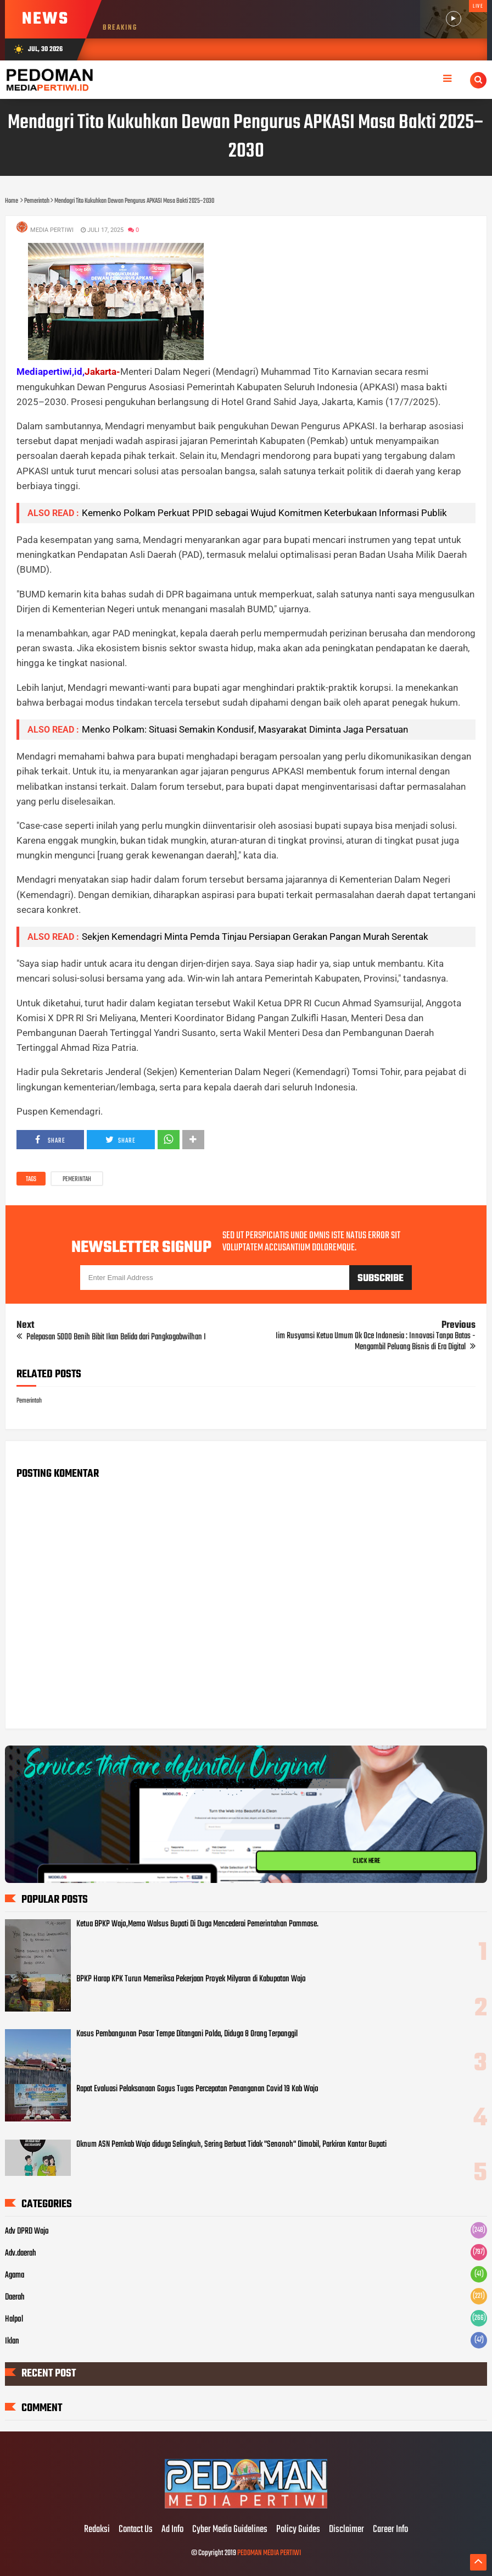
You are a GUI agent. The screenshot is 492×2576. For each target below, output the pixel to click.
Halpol (14, 2319)
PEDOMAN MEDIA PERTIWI (269, 2553)
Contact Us (136, 2530)
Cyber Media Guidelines (229, 2530)
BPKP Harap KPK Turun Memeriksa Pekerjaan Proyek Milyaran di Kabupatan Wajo (191, 1979)
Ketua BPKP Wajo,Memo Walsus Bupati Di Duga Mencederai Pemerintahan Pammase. (197, 1924)
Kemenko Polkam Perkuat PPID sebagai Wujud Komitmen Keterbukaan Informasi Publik (264, 512)
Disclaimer (346, 2530)
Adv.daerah (20, 2253)
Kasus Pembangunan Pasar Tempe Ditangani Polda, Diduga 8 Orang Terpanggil (187, 2034)
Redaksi (97, 2530)
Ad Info (172, 2530)
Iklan (12, 2341)
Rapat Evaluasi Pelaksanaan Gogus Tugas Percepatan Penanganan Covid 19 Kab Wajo (197, 2089)
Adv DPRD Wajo (27, 2231)
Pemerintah (77, 1179)
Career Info (390, 2530)
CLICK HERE (367, 1860)
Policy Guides (298, 2530)
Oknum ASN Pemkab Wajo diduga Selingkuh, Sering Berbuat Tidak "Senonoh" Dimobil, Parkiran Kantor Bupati (231, 2144)
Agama (14, 2275)
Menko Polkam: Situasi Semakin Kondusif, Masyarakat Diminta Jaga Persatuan (245, 729)
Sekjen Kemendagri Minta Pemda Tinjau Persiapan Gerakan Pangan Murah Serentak (255, 936)
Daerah (15, 2297)
